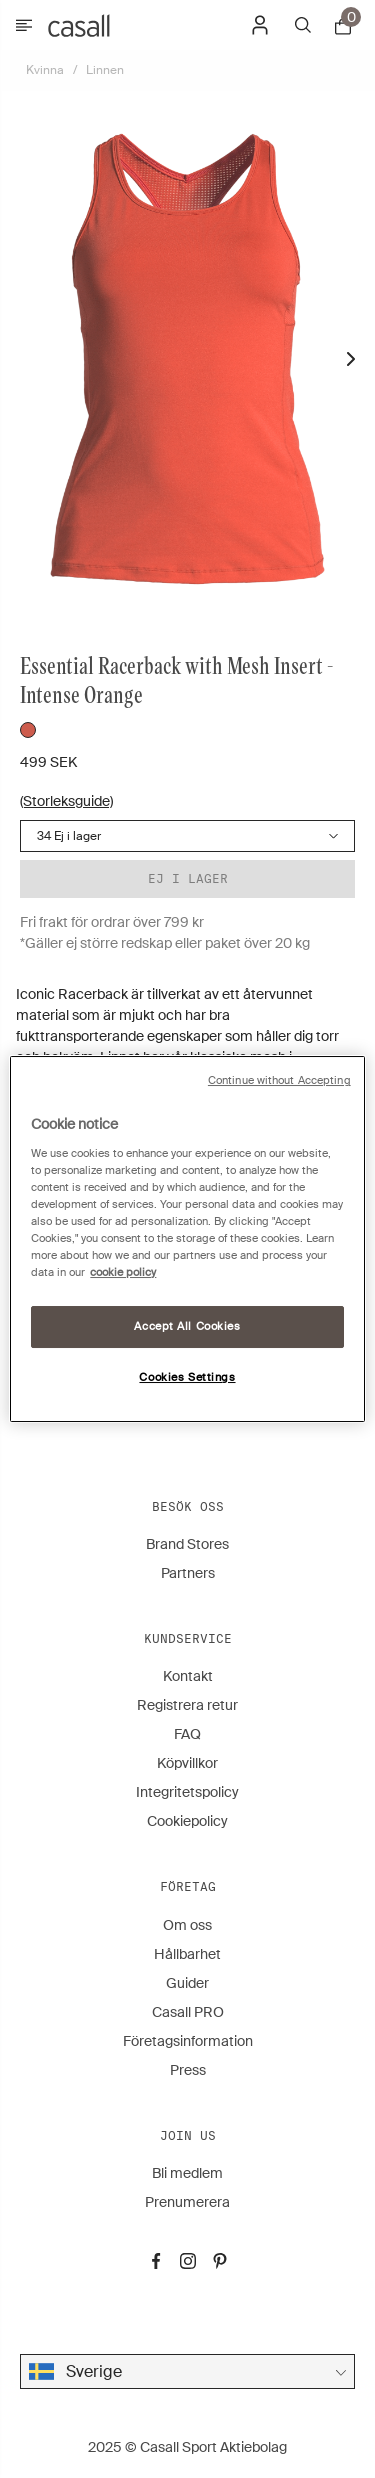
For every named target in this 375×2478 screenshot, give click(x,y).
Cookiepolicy (187, 1821)
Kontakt (188, 1676)
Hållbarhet (187, 1954)
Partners (188, 1573)
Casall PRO (188, 2012)
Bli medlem (187, 2173)
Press (188, 2070)
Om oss (187, 1925)
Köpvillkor (187, 1763)
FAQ (187, 1734)
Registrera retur (187, 1705)
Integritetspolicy (187, 1792)
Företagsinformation (188, 2041)
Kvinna (45, 70)
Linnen (105, 70)
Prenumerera (187, 2202)
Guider (187, 1983)
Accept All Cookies (187, 1326)
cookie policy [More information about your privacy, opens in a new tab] (123, 1272)
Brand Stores (187, 1544)
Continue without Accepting (279, 1080)
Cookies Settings (187, 1377)
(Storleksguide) (66, 801)
